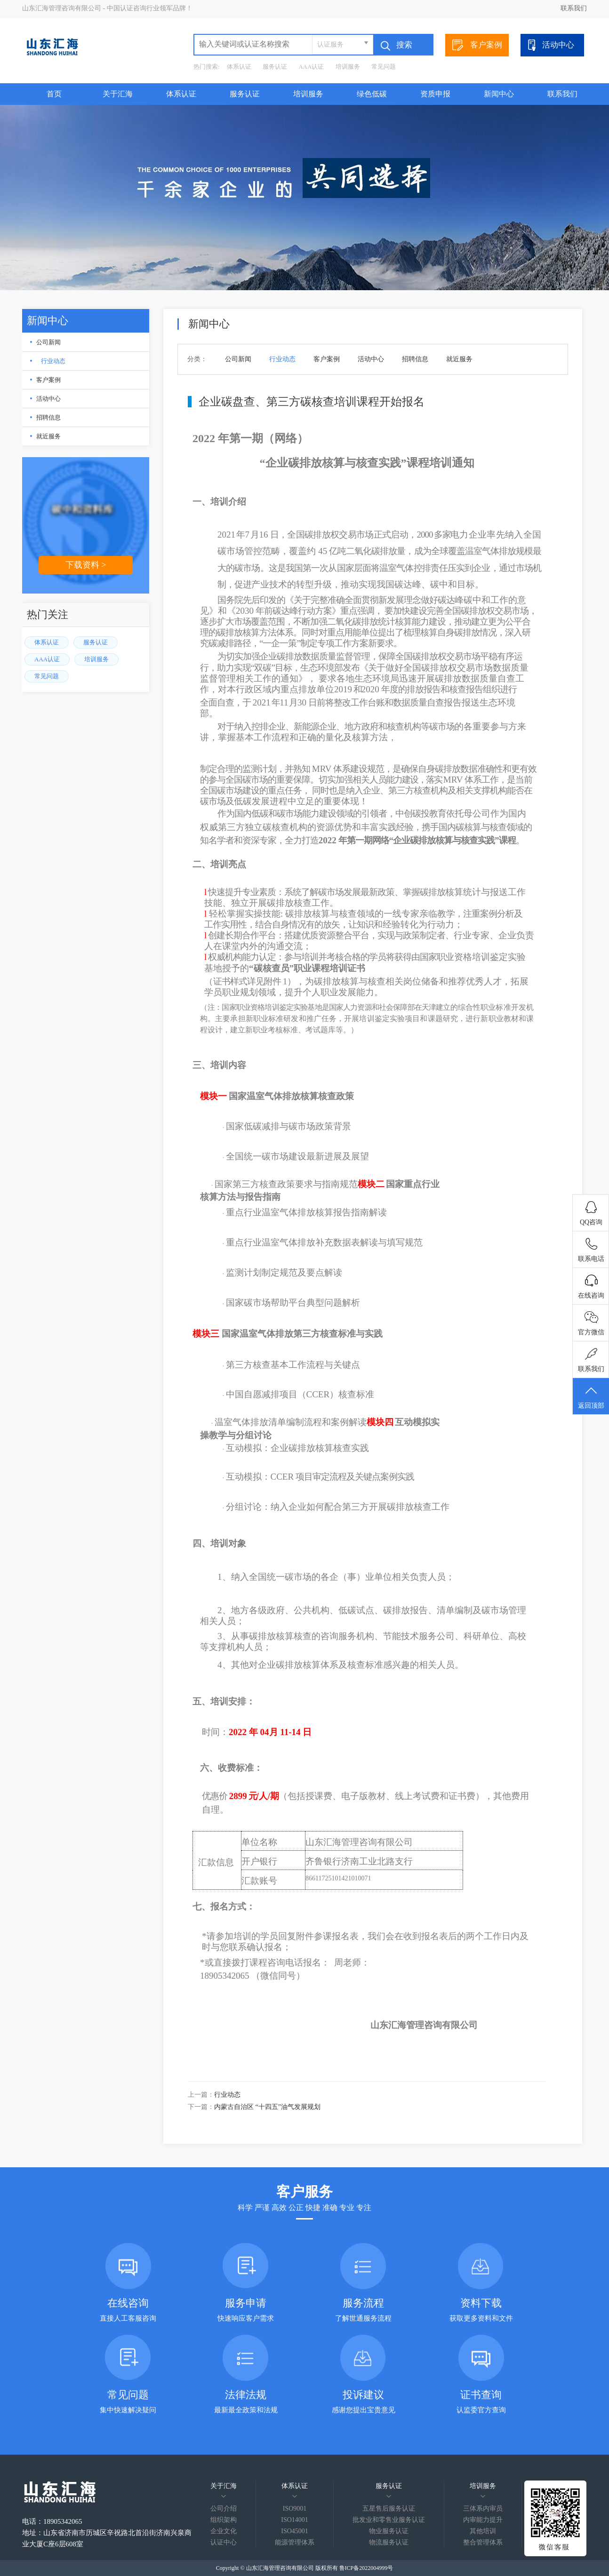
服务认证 (275, 66)
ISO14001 (294, 2519)
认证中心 (223, 2542)
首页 (54, 94)
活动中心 (550, 45)
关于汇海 (118, 94)
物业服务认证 (389, 2531)
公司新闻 (48, 342)
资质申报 (435, 94)
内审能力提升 (483, 2519)
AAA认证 (311, 66)
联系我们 (574, 8)
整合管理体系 (483, 2542)
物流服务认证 (389, 2542)
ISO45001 (294, 2531)
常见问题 (383, 66)
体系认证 (239, 66)
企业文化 (223, 2531)
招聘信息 (48, 417)
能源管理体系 (294, 2542)
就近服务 (48, 436)
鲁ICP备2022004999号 (366, 2568)
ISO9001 (295, 2508)
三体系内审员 (483, 2508)
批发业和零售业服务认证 (389, 2519)
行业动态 (53, 361)
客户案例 (477, 45)
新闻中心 (499, 94)
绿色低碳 (372, 94)
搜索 (396, 45)
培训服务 (348, 66)
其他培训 (483, 2531)
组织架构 (223, 2519)
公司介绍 (223, 2508)
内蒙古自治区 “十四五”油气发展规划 (267, 2106)
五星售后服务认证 (388, 2508)
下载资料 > (85, 565)
